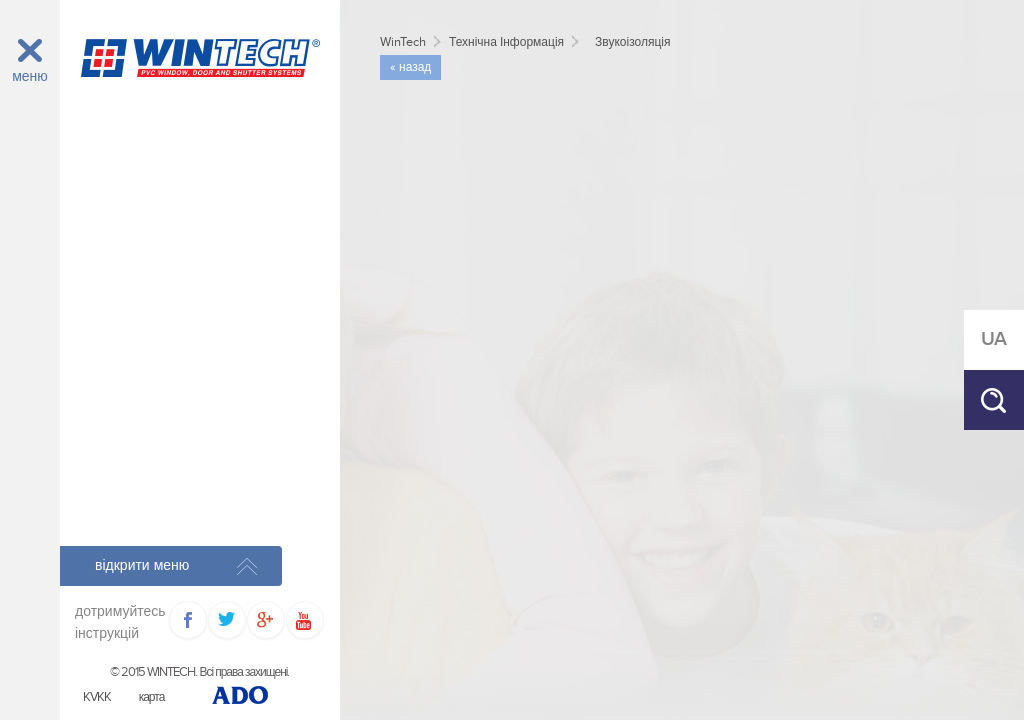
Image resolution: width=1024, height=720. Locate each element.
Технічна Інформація (506, 42)
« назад (410, 67)
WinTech (403, 42)
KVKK (97, 697)
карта (152, 697)
